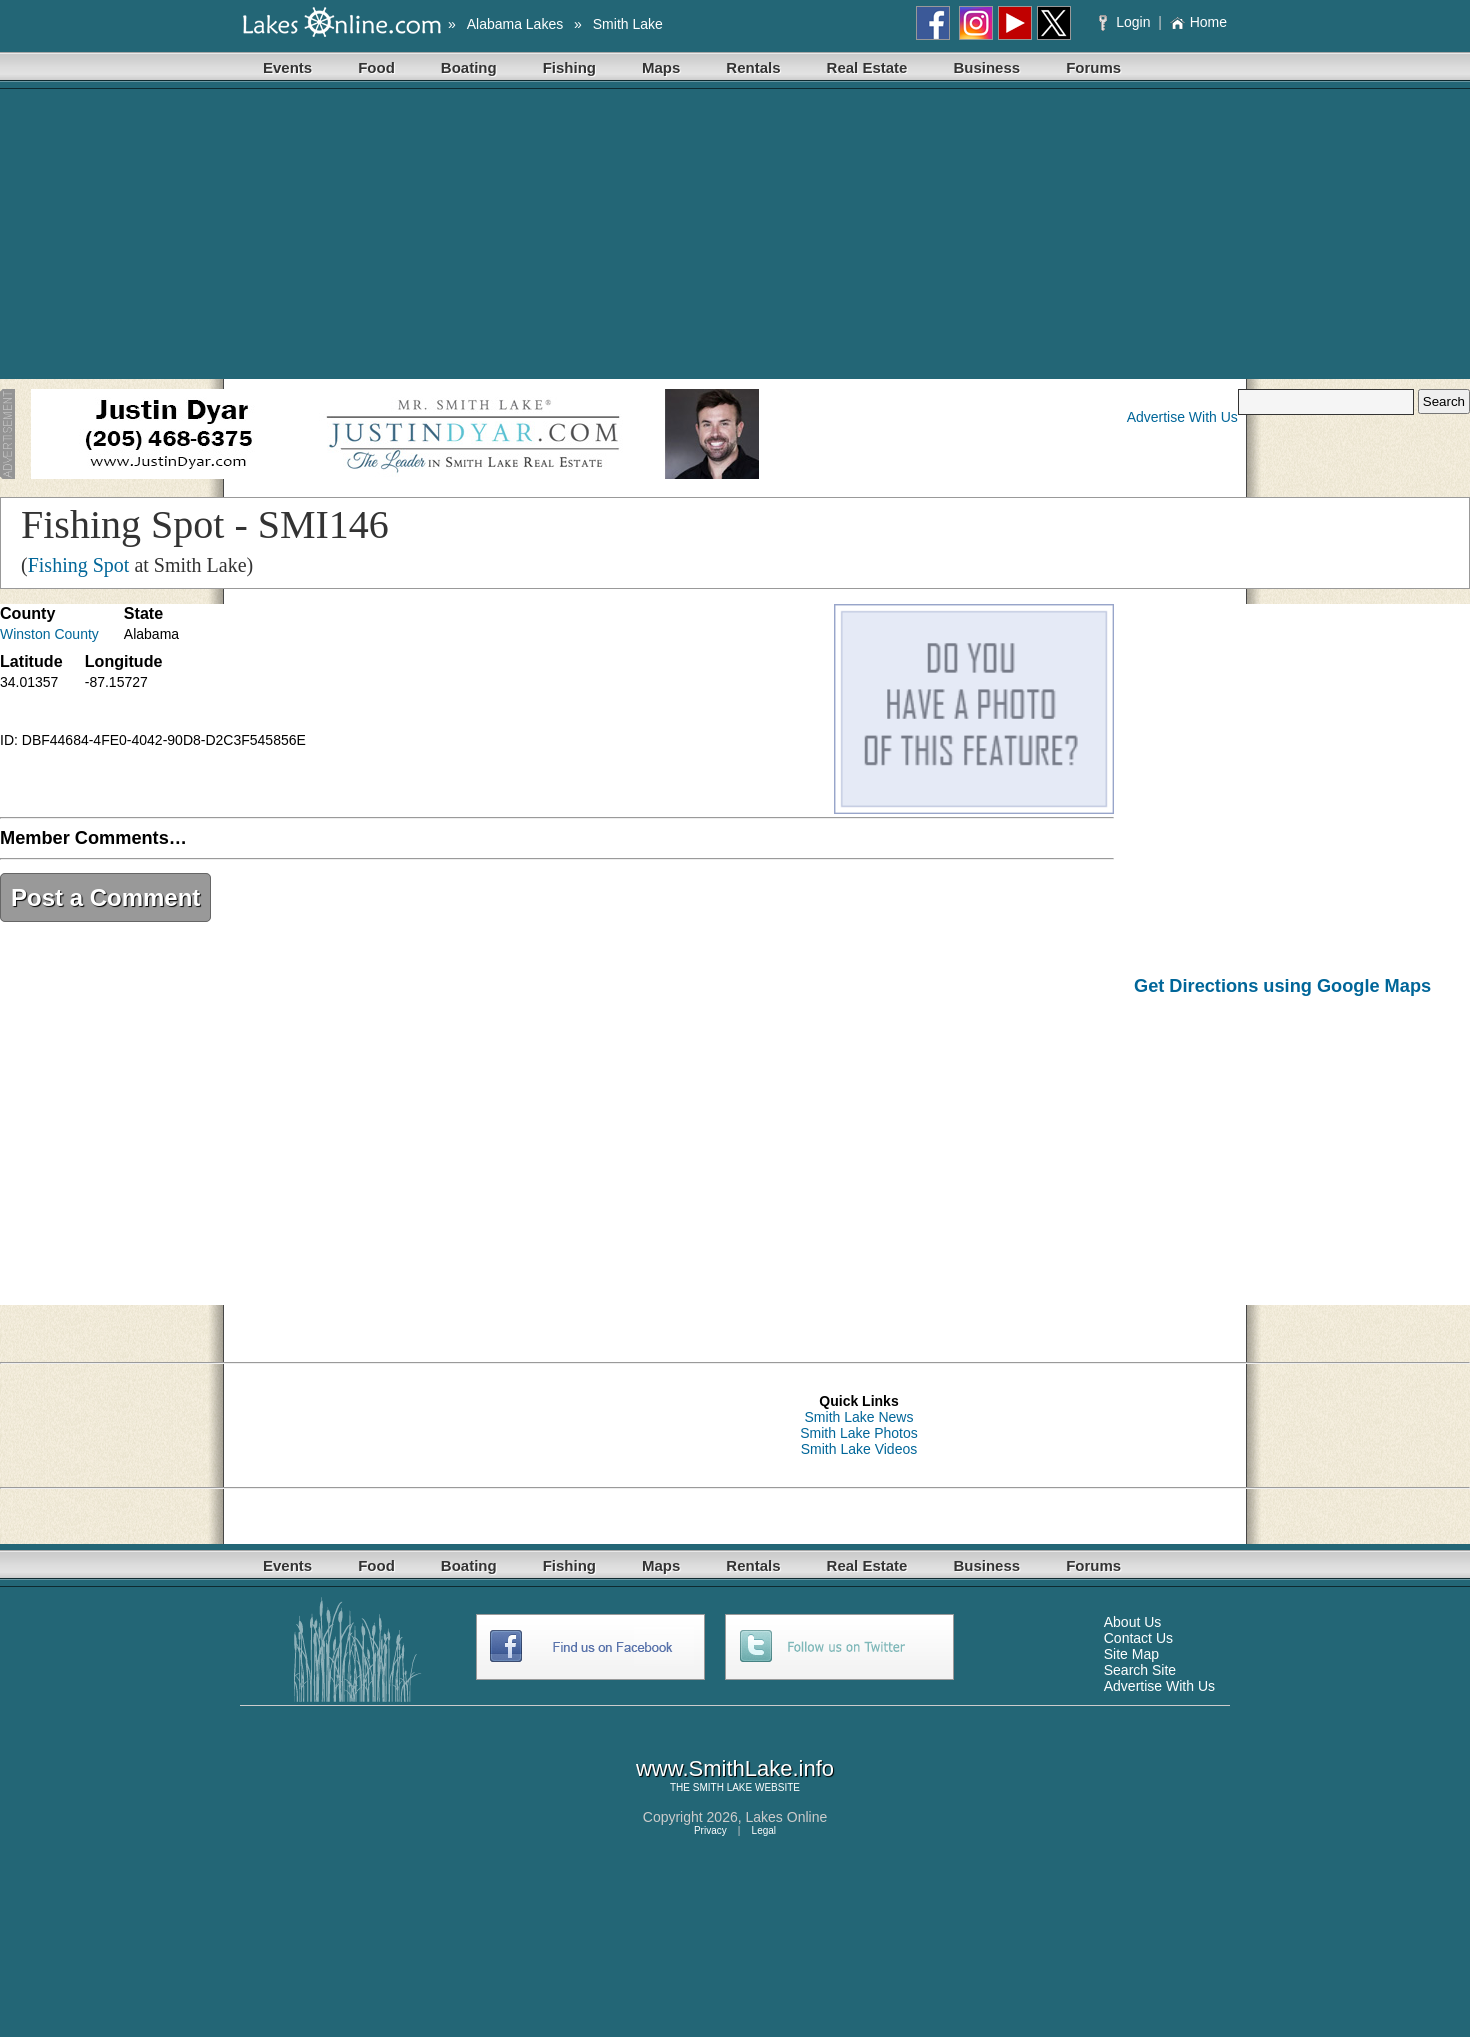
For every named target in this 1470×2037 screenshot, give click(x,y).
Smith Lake (628, 24)
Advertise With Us (1182, 417)
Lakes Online (787, 1817)
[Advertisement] (735, 239)
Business (986, 67)
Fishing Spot (79, 565)
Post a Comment (105, 897)
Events (287, 67)
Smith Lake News (859, 1417)
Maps (661, 67)
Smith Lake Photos (859, 1433)
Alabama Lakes (515, 24)
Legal (764, 1830)
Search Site (1140, 1670)
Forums (1093, 67)
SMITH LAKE (722, 1787)
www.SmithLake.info (735, 1768)
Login (1126, 22)
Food (376, 67)
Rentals (753, 67)
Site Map (1131, 1654)
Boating (469, 67)
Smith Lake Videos (859, 1449)
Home (1198, 22)
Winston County (49, 634)
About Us (1133, 1622)
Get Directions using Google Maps (1282, 986)
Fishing (569, 67)
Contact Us (1138, 1638)
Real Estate (867, 67)
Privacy (710, 1830)
